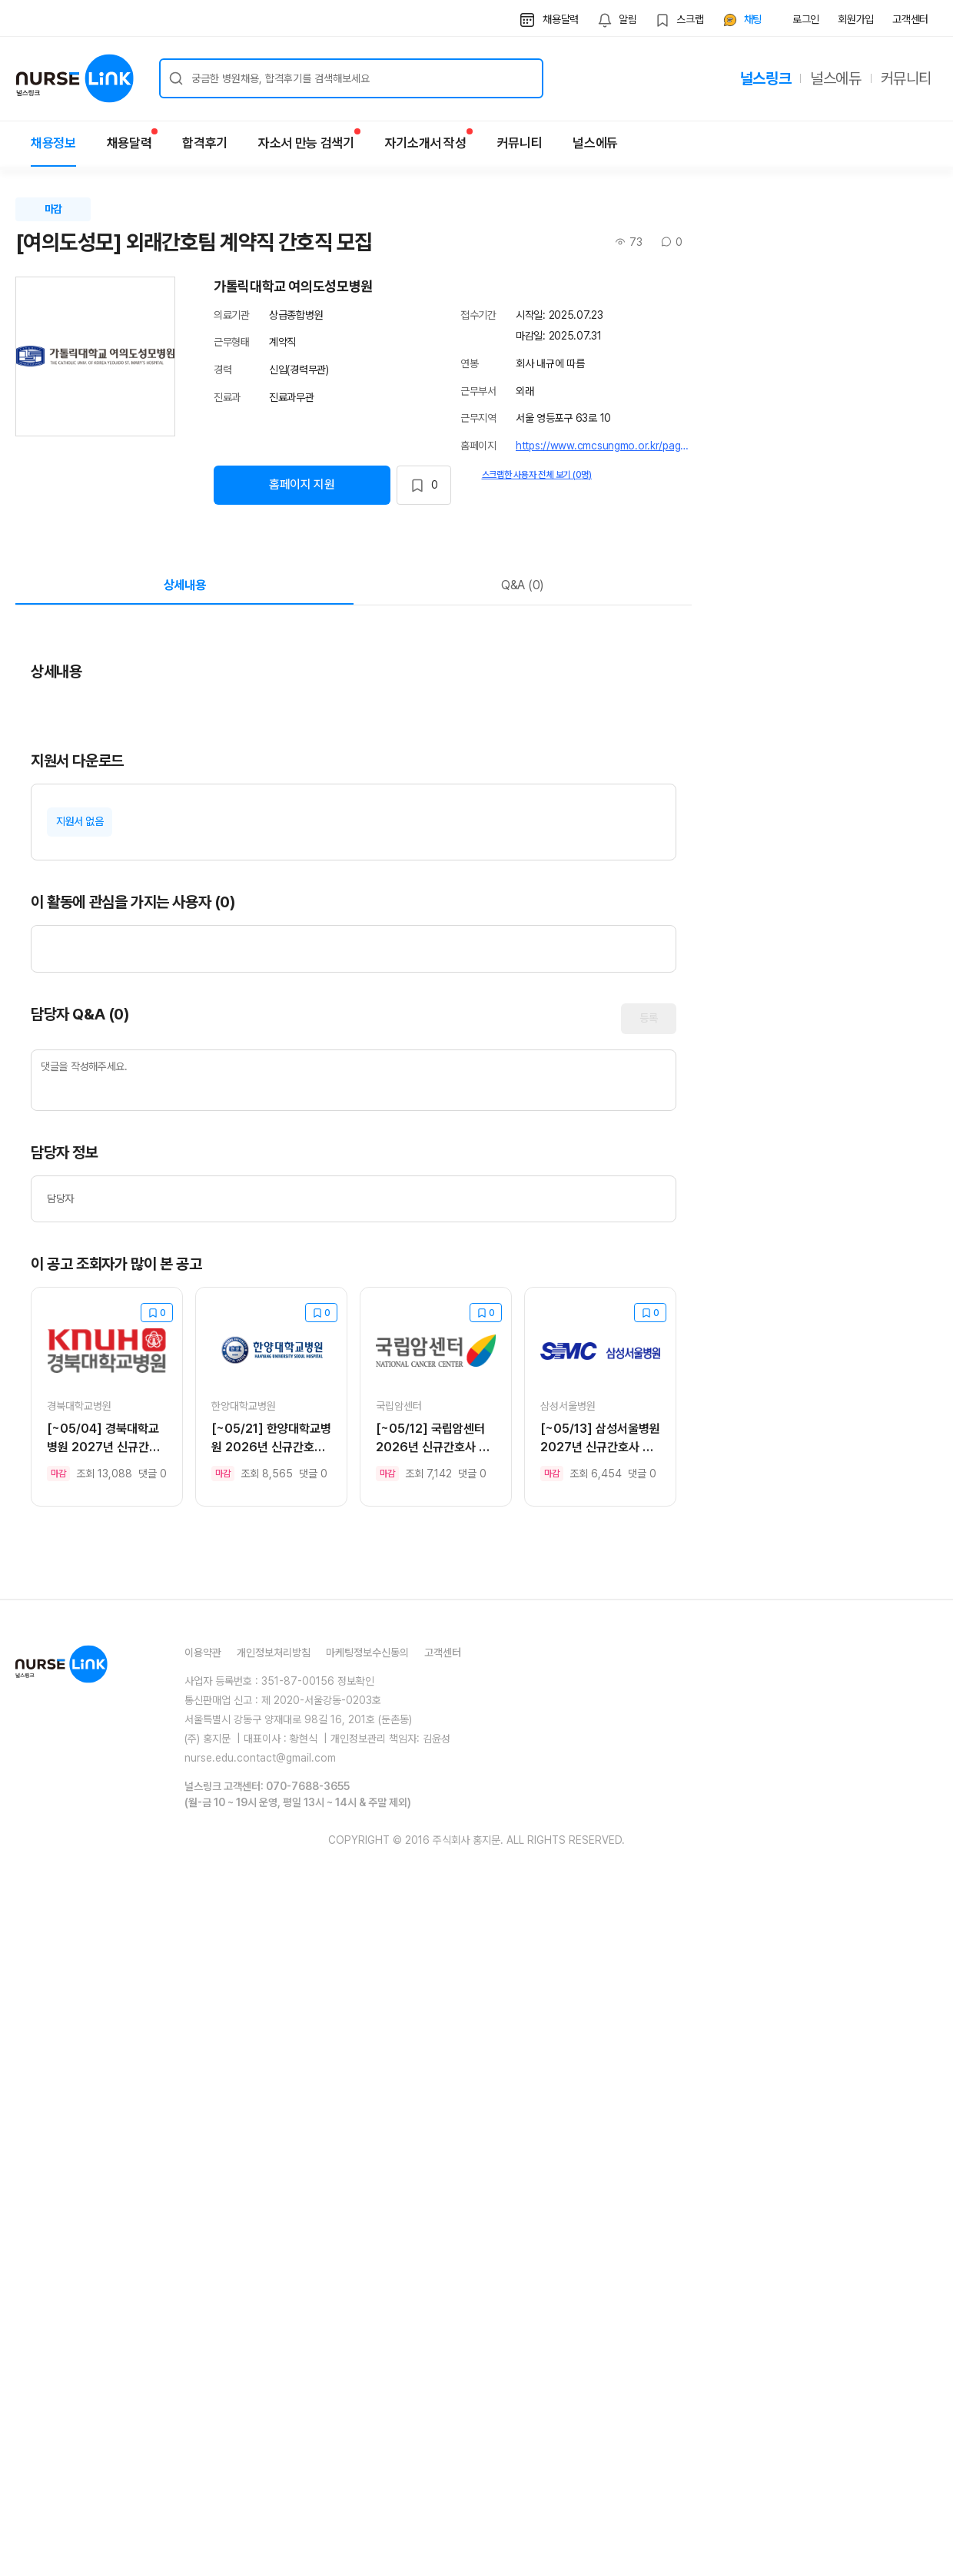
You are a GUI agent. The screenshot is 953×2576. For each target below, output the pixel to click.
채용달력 (129, 139)
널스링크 (765, 78)
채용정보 (53, 143)
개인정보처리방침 (273, 2374)
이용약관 (202, 2374)
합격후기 (204, 143)
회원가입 (856, 19)
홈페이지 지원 (302, 484)
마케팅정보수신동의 (367, 2374)
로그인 (805, 19)
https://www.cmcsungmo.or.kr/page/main (604, 445)
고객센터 (910, 19)
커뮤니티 (906, 78)
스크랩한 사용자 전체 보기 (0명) (537, 474)
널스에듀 (835, 78)
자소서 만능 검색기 (306, 139)
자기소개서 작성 (426, 139)
